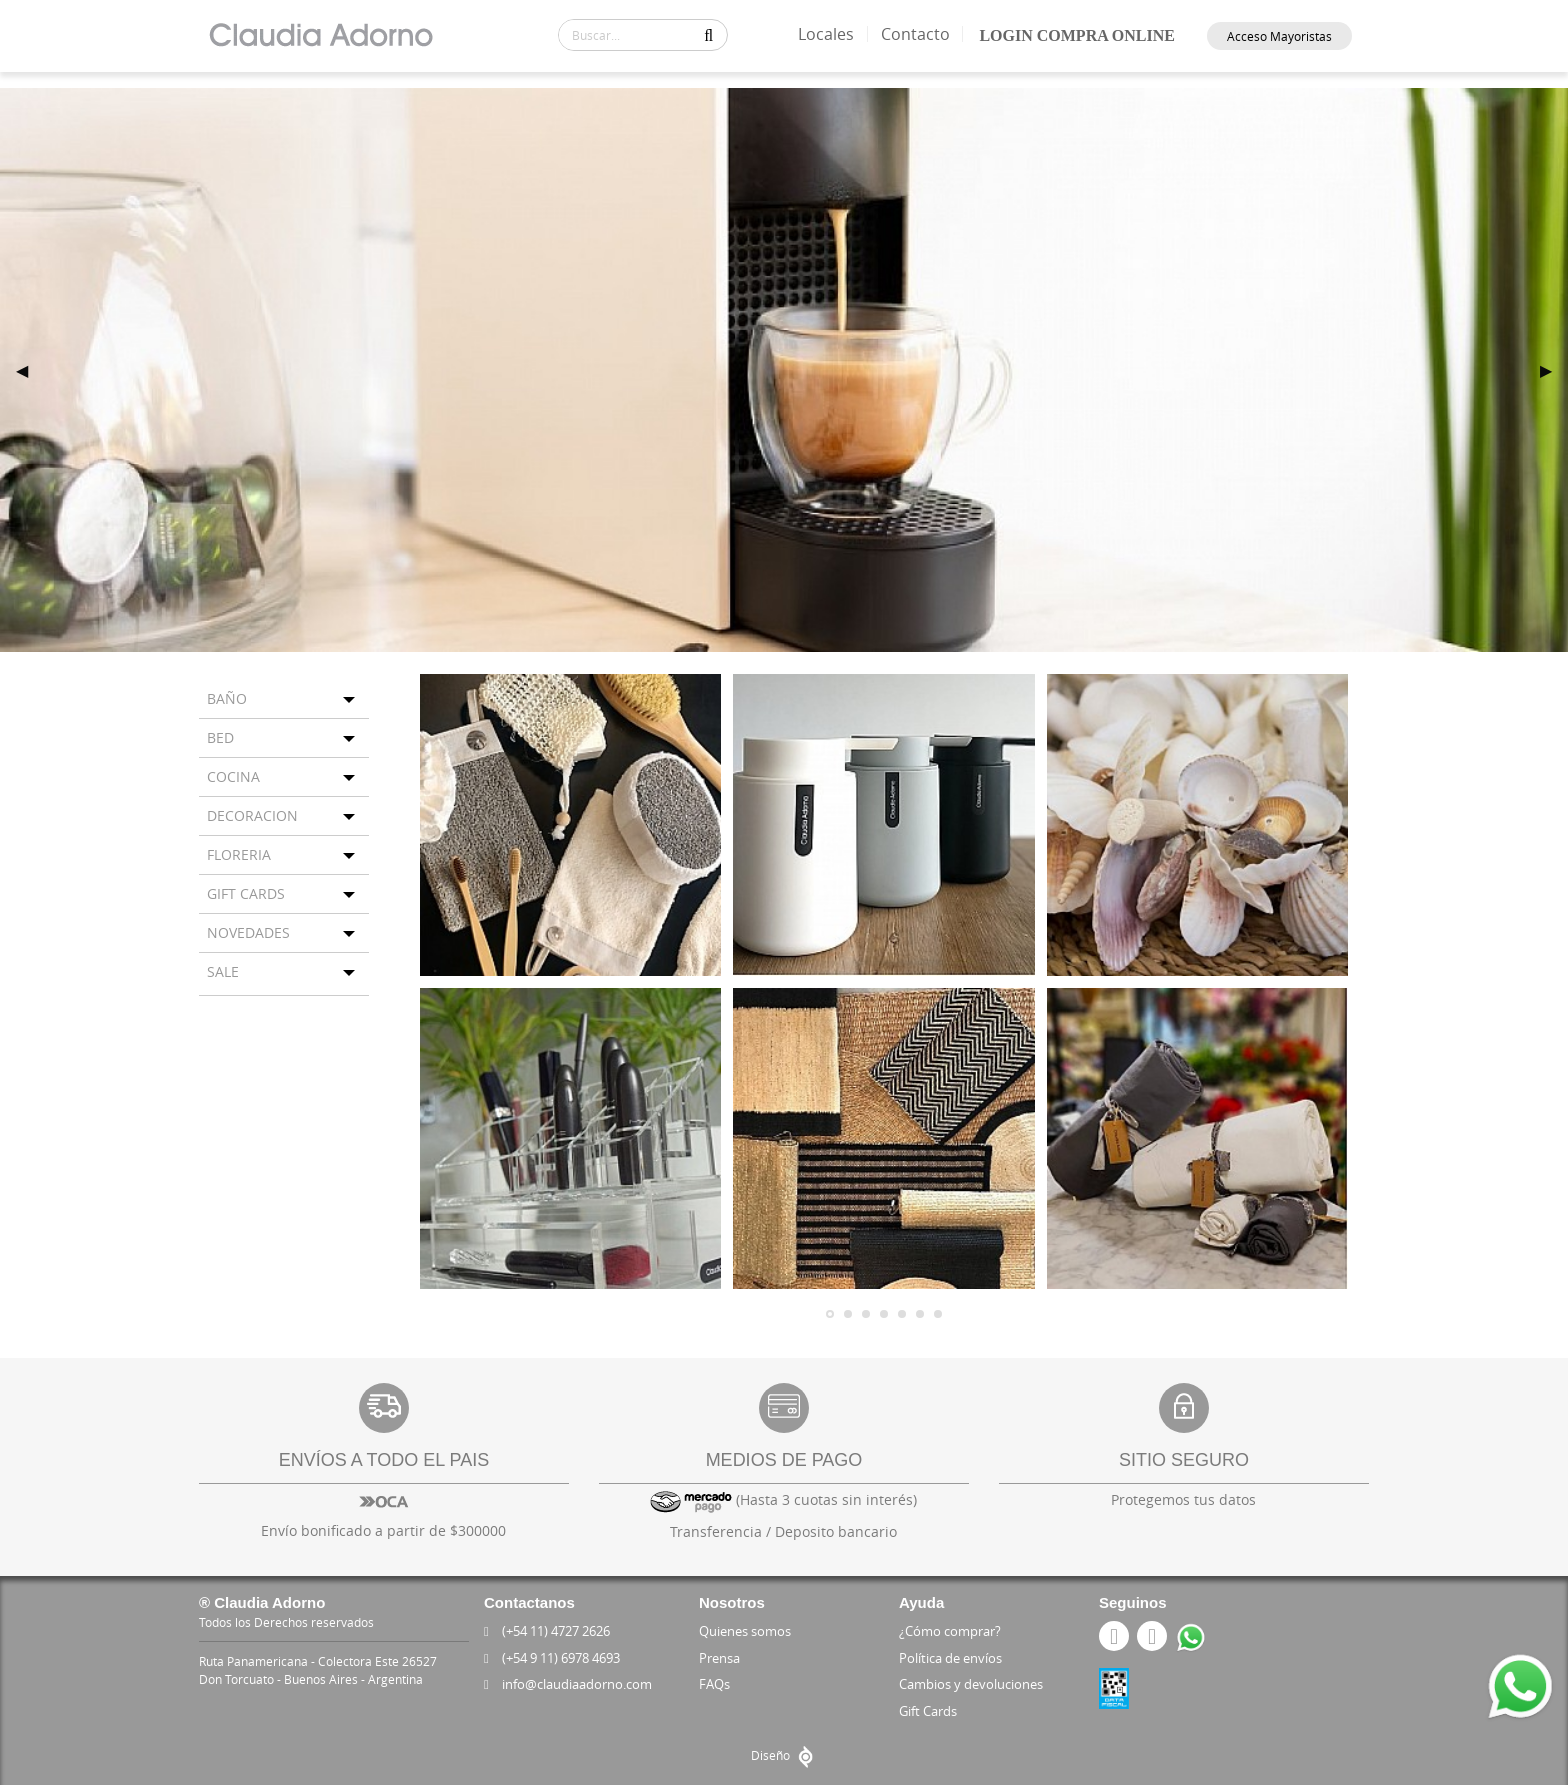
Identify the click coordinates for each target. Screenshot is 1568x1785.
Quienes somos (745, 1631)
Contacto (918, 34)
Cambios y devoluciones (971, 1684)
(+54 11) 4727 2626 (549, 1631)
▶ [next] (1554, 370)
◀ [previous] (30, 370)
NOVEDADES (248, 932)
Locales (830, 34)
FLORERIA (239, 854)
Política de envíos (950, 1658)
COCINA (233, 776)
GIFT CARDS (246, 893)
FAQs (714, 1684)
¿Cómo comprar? (950, 1631)
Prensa (719, 1658)
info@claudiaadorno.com (572, 1684)
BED (220, 737)
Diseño (784, 1755)
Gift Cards (928, 1711)
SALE (223, 971)
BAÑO (227, 698)
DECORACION (252, 815)
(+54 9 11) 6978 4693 (555, 1658)
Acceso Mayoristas (1279, 36)
